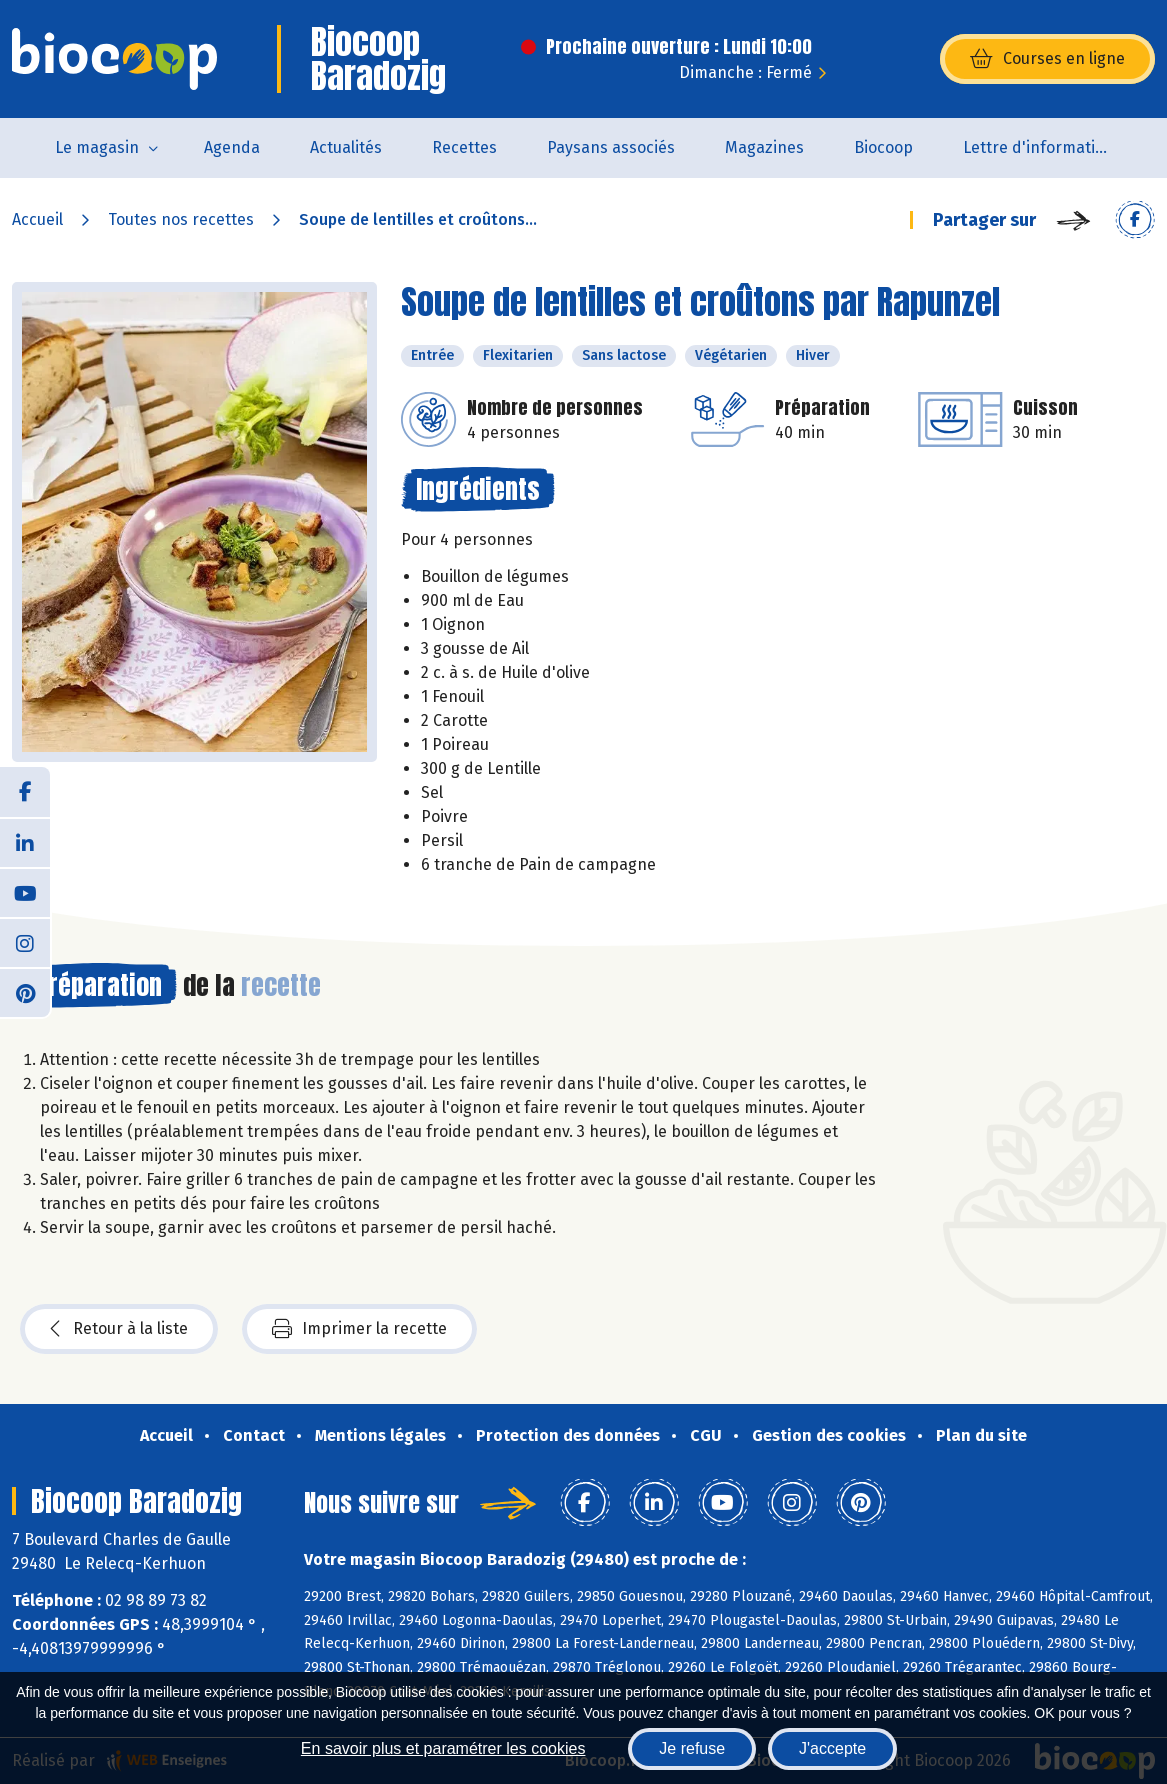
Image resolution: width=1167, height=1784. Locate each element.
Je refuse (692, 1748)
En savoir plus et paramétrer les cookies (443, 1748)
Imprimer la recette (359, 1329)
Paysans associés (611, 147)
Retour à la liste (119, 1329)
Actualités (346, 147)
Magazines (764, 147)
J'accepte (832, 1748)
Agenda (232, 147)
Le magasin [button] (97, 147)
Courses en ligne (1047, 59)
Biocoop (883, 147)
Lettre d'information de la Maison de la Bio (1050, 147)
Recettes (464, 147)
